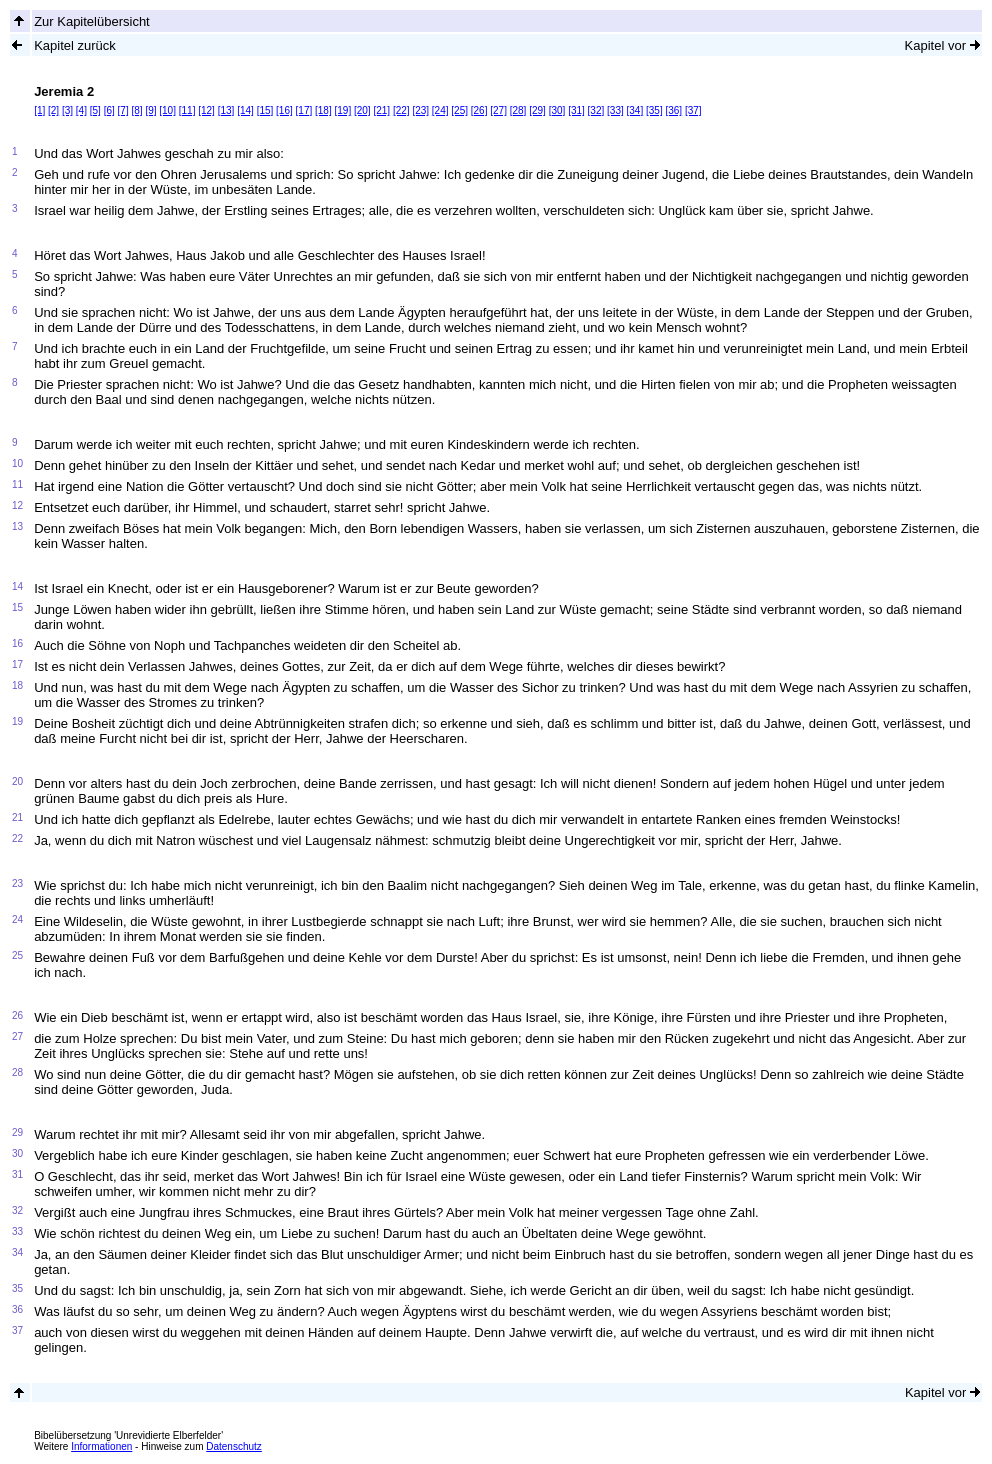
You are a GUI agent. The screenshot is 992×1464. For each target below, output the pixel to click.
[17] (304, 110)
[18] (323, 110)
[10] (167, 110)
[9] (150, 110)
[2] (53, 110)
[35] (654, 110)
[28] (518, 110)
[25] (459, 110)
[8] (136, 110)
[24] (440, 110)
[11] (187, 110)
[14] (245, 110)
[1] (39, 110)
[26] (479, 110)
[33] (615, 110)
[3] (67, 110)
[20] (362, 110)
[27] (498, 110)
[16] (284, 110)
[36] (673, 110)
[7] (123, 110)
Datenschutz (234, 1446)
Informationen (101, 1446)
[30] (557, 110)
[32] (596, 110)
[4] (81, 110)
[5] (95, 110)
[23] (420, 110)
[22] (401, 110)
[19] (343, 110)
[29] (537, 110)
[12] (206, 110)
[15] (265, 110)
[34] (635, 110)
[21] (381, 110)
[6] (109, 110)
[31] (576, 110)
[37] (693, 110)
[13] (226, 110)
